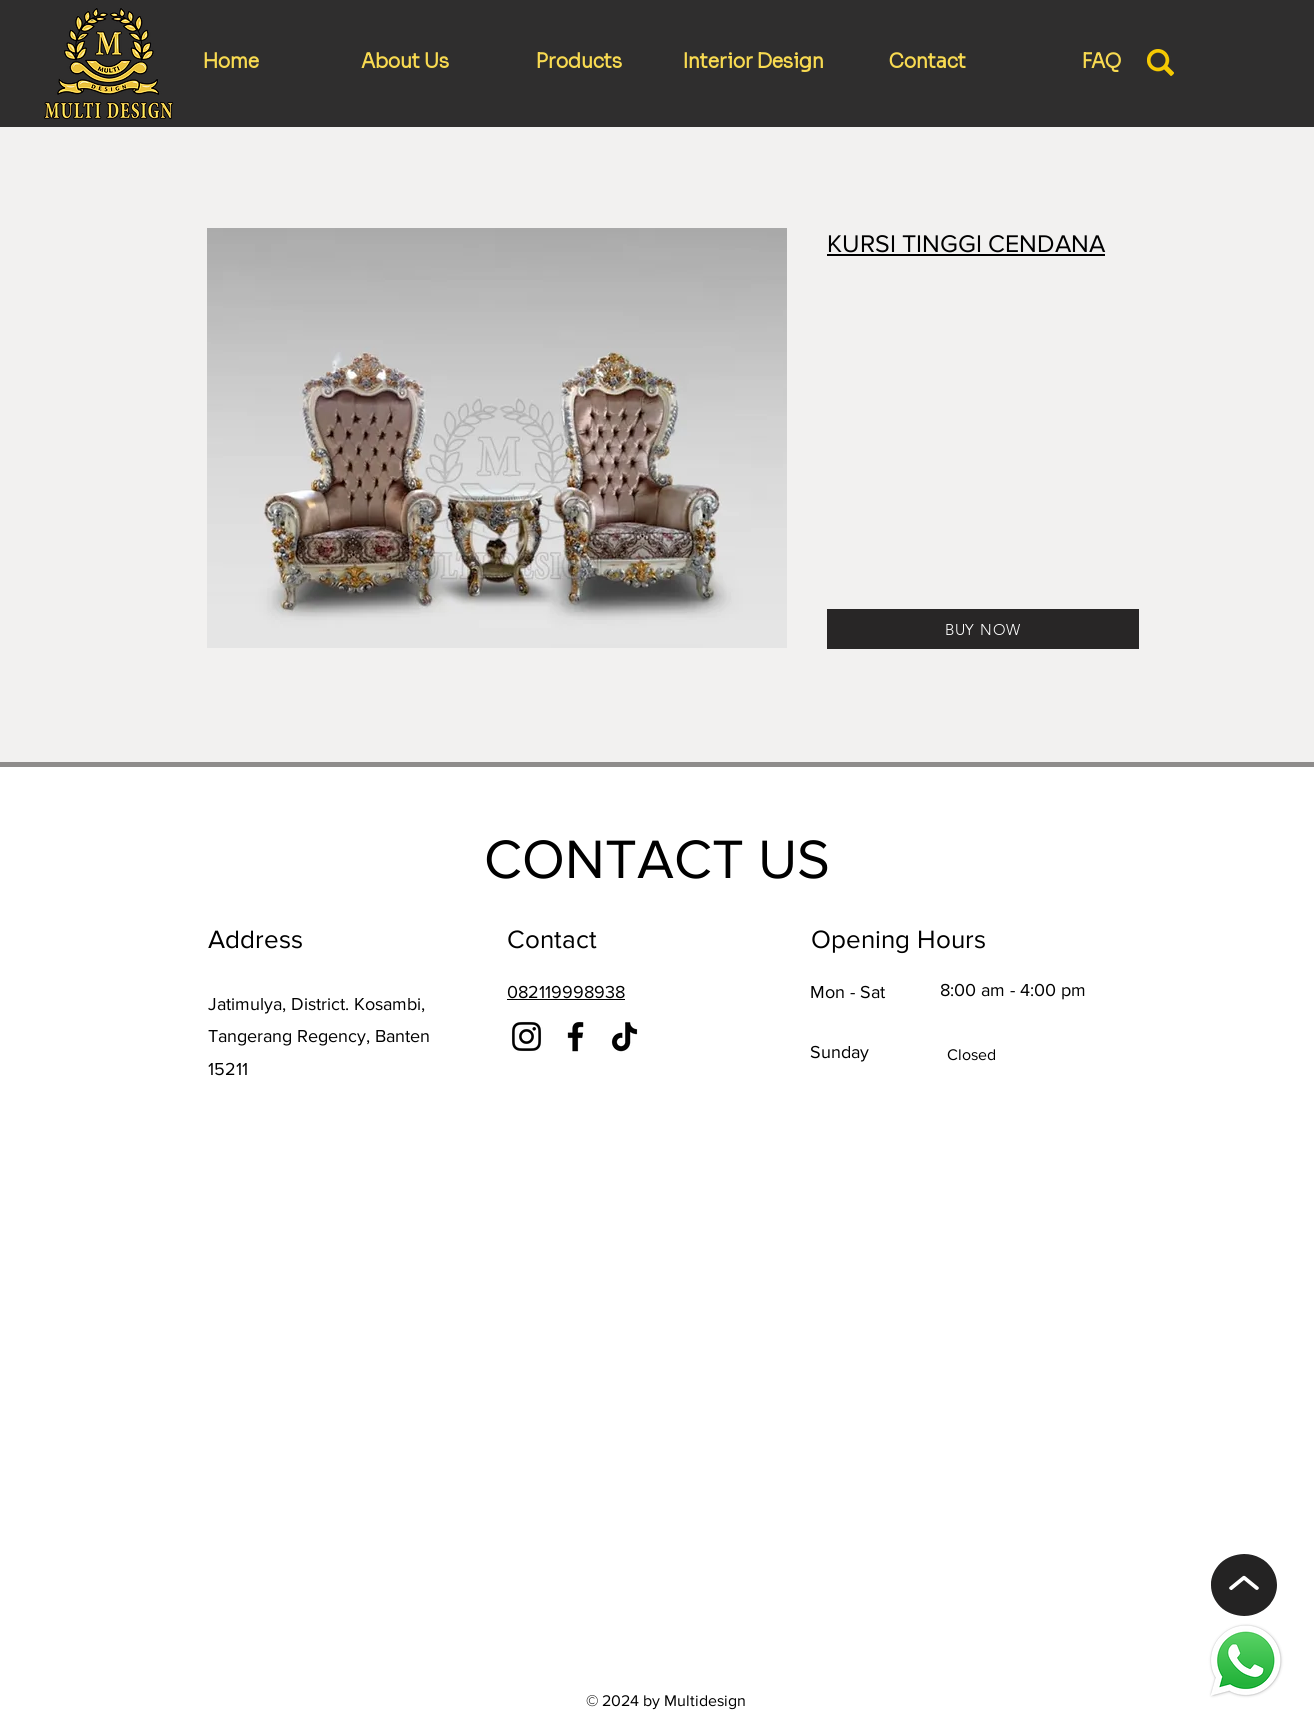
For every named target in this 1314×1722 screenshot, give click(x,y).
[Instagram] (526, 1036)
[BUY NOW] (983, 629)
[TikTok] (624, 1036)
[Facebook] (575, 1036)
